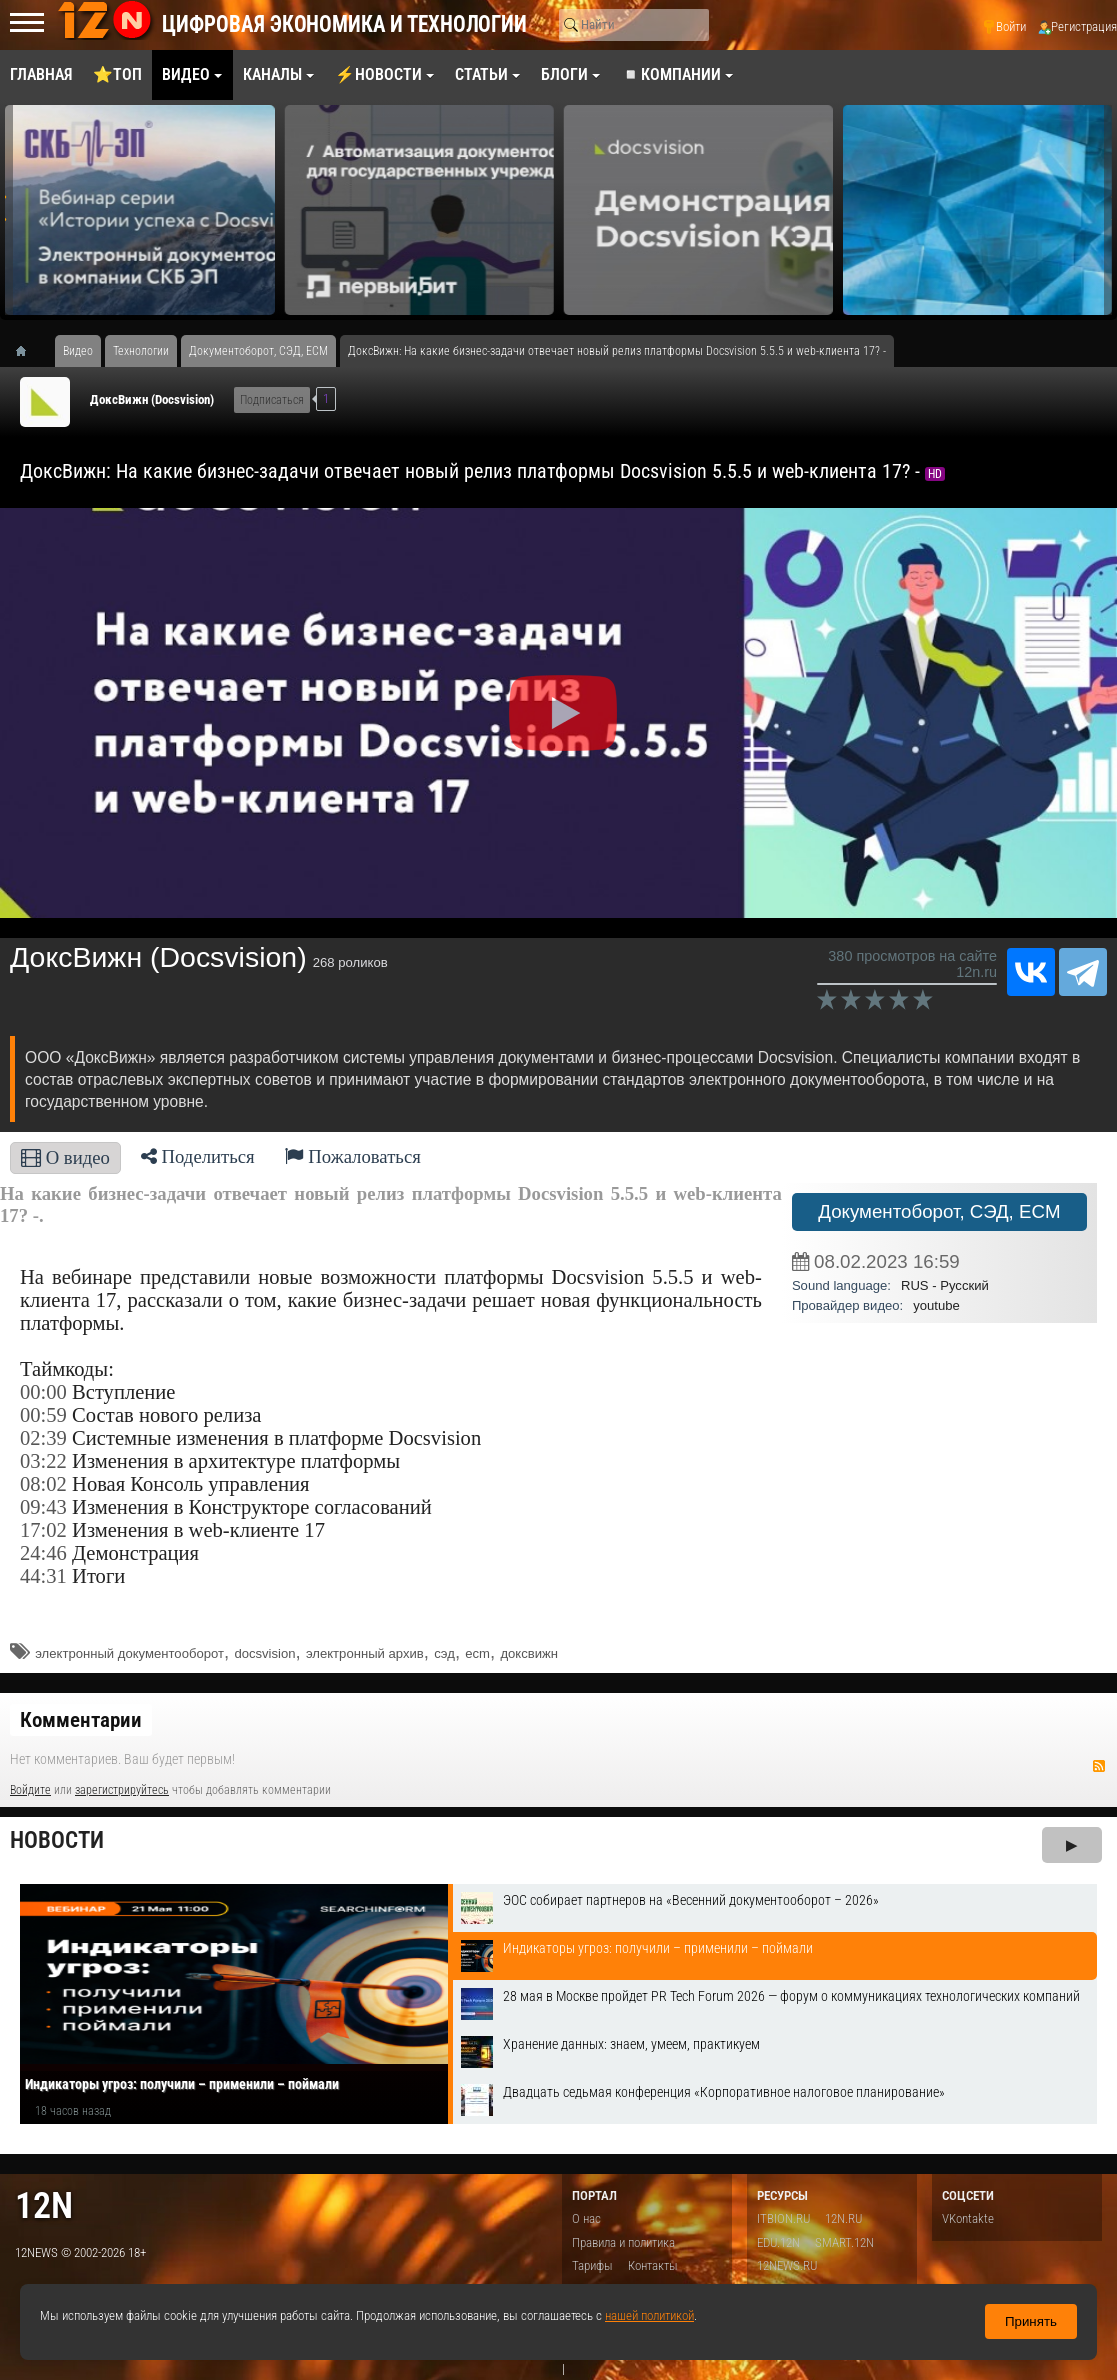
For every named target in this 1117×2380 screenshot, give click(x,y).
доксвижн (529, 1653)
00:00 (43, 1392)
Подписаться (272, 400)
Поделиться (198, 1156)
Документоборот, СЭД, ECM (939, 1211)
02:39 (43, 1438)
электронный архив (365, 1653)
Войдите (30, 1790)
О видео (65, 1157)
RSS (1099, 1766)
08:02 (43, 1484)
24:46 (43, 1553)
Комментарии (81, 1720)
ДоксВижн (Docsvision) (152, 399)
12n (44, 2205)
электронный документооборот (129, 1653)
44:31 (43, 1576)
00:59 (43, 1415)
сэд (444, 1653)
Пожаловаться (353, 1156)
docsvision (264, 1653)
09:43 (43, 1507)
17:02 (43, 1530)
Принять (1031, 2321)
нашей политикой (649, 2315)
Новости (57, 1840)
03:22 (43, 1461)
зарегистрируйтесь (122, 1790)
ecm (477, 1653)
